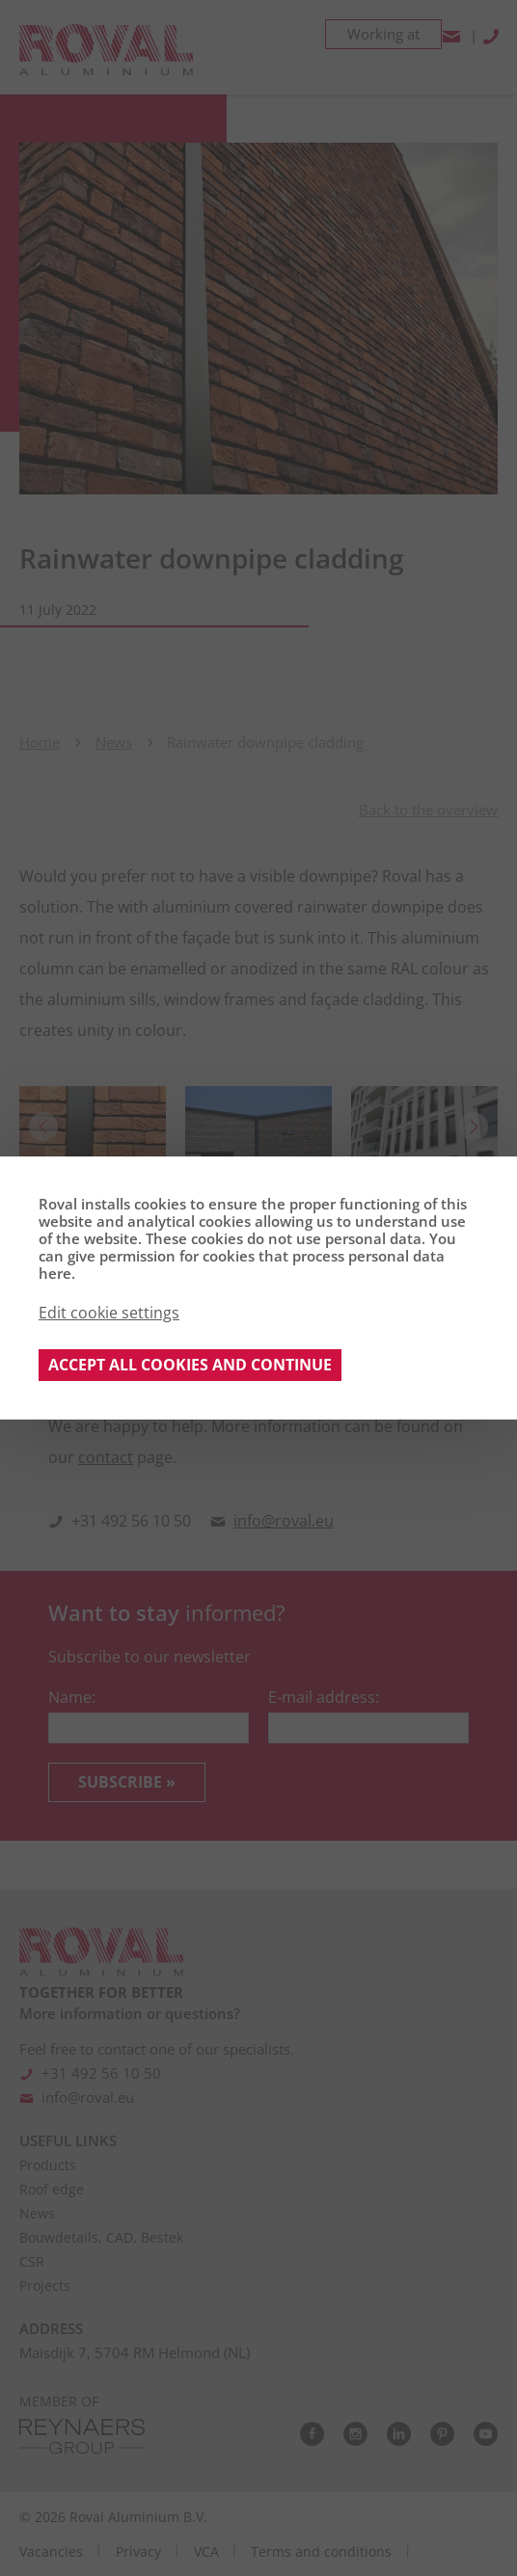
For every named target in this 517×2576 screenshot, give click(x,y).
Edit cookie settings (109, 1312)
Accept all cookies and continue (190, 1364)
